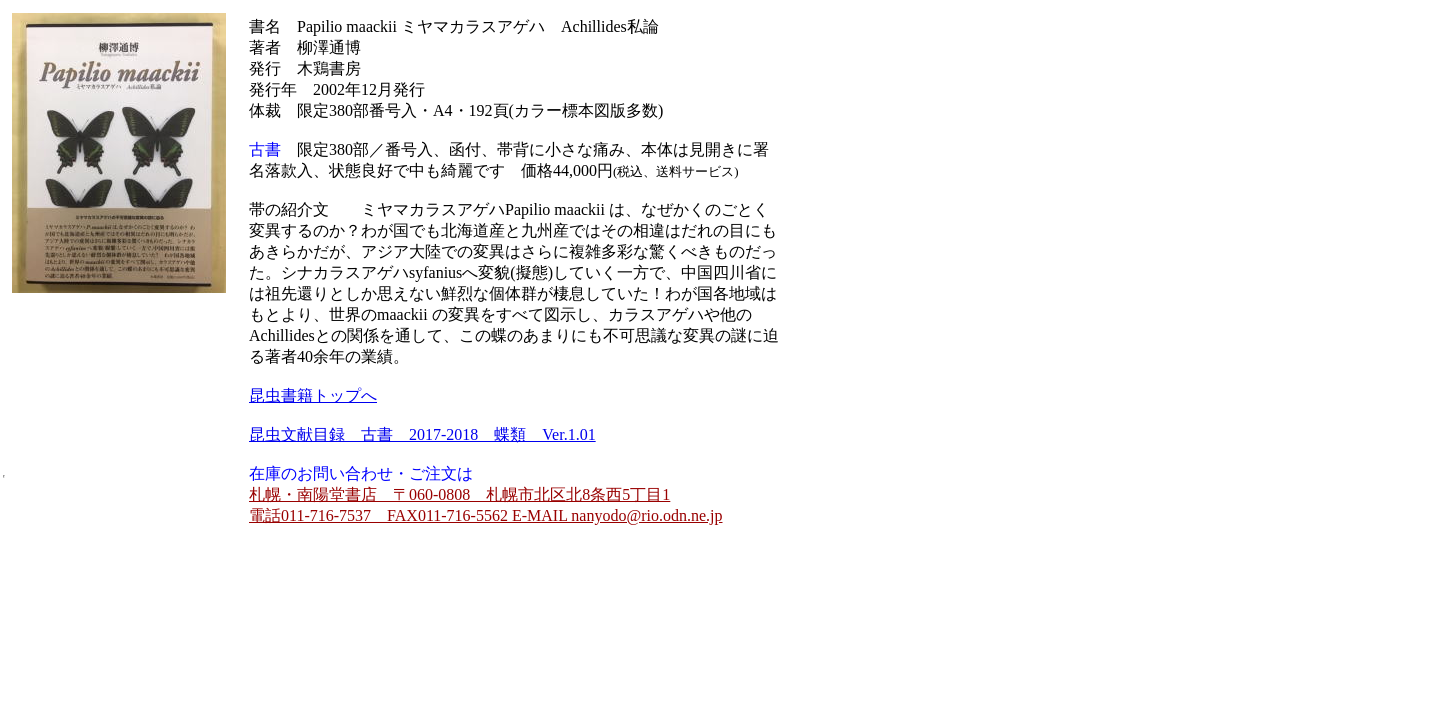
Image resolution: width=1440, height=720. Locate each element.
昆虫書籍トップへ (313, 395)
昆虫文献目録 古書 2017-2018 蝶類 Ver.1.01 (422, 434)
